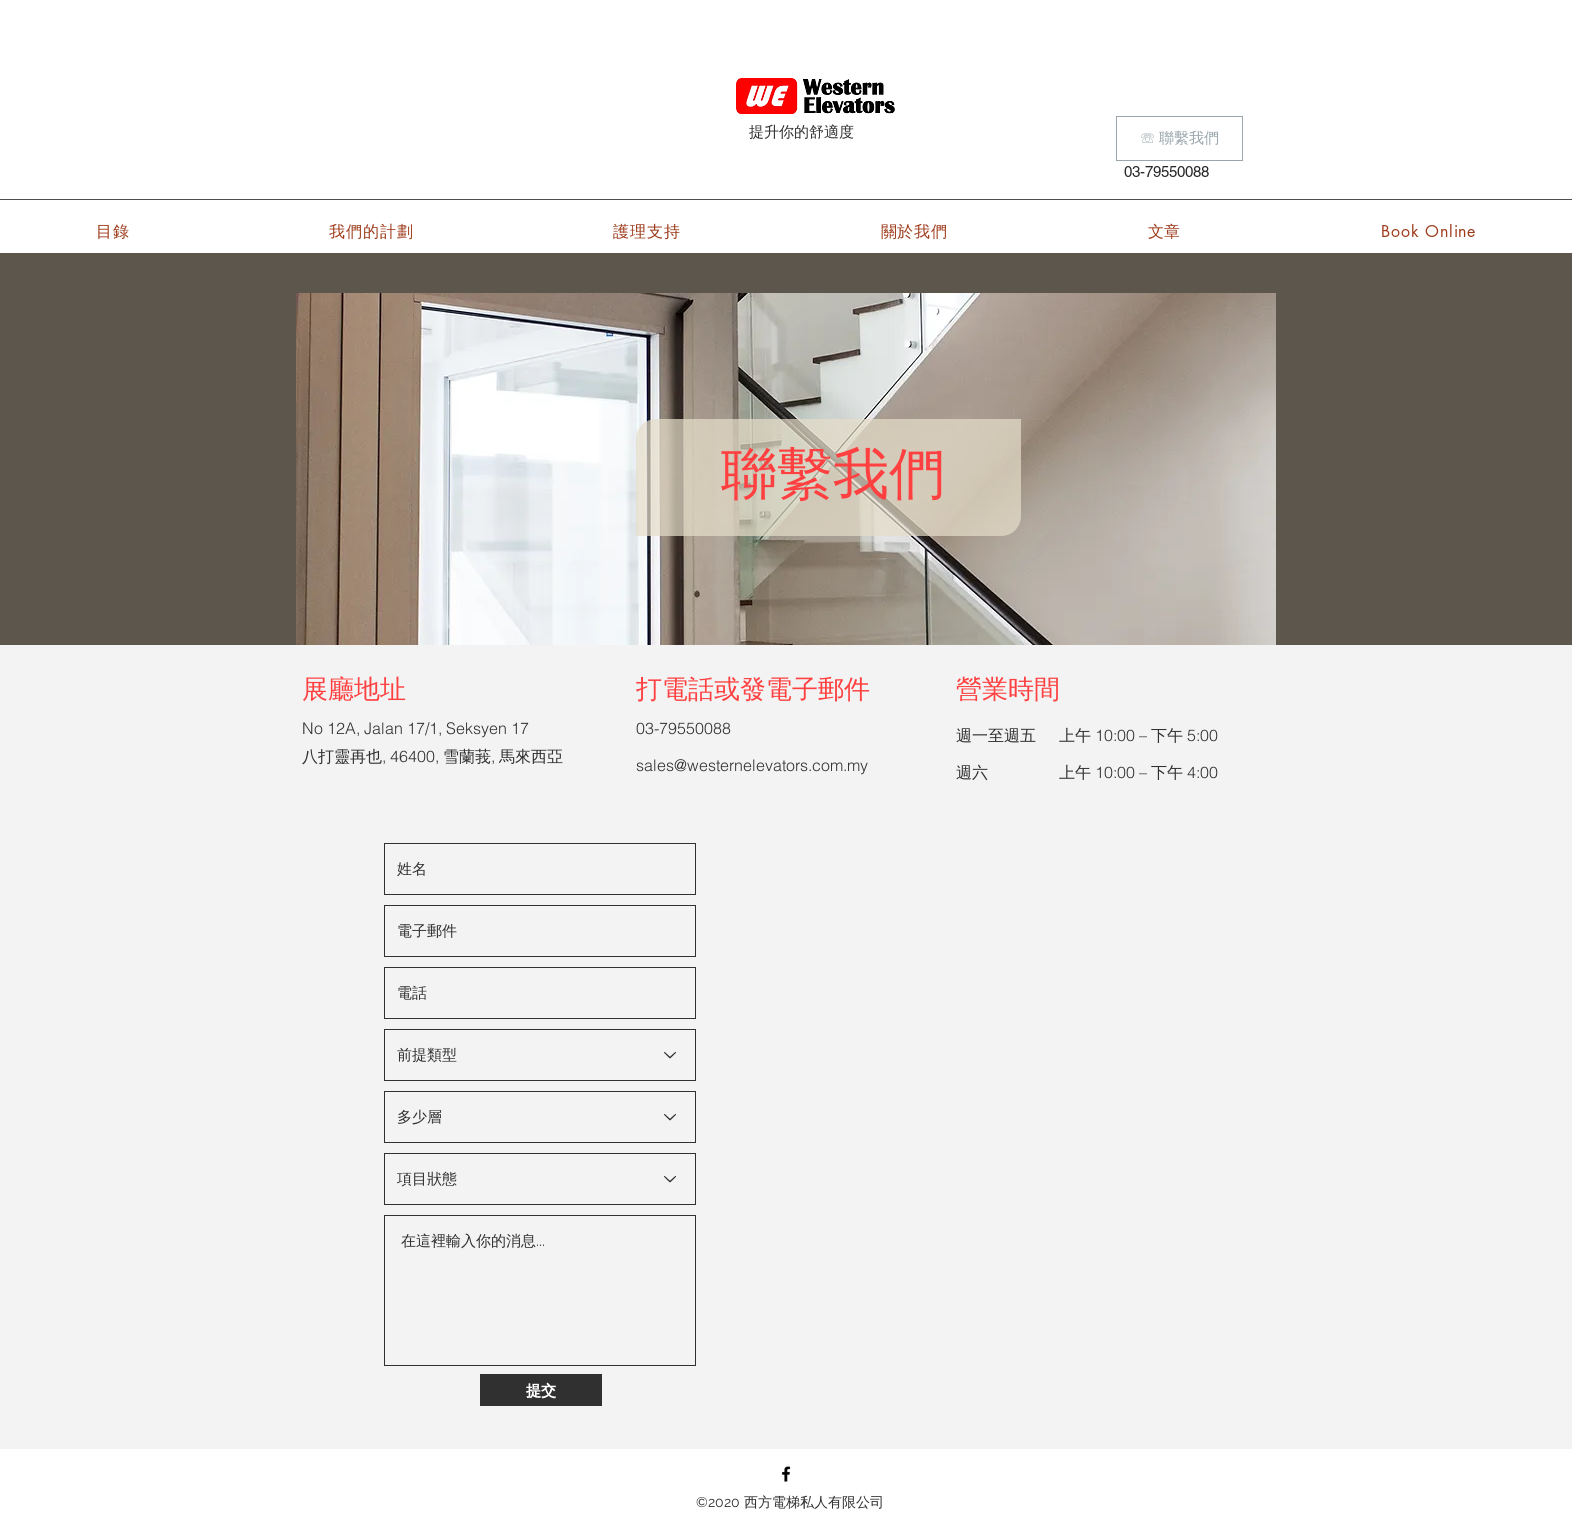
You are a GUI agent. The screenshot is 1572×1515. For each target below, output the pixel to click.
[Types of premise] (540, 1055)
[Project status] (540, 1179)
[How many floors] (540, 1117)
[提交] (541, 1390)
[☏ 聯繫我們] (1179, 138)
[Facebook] (786, 1474)
